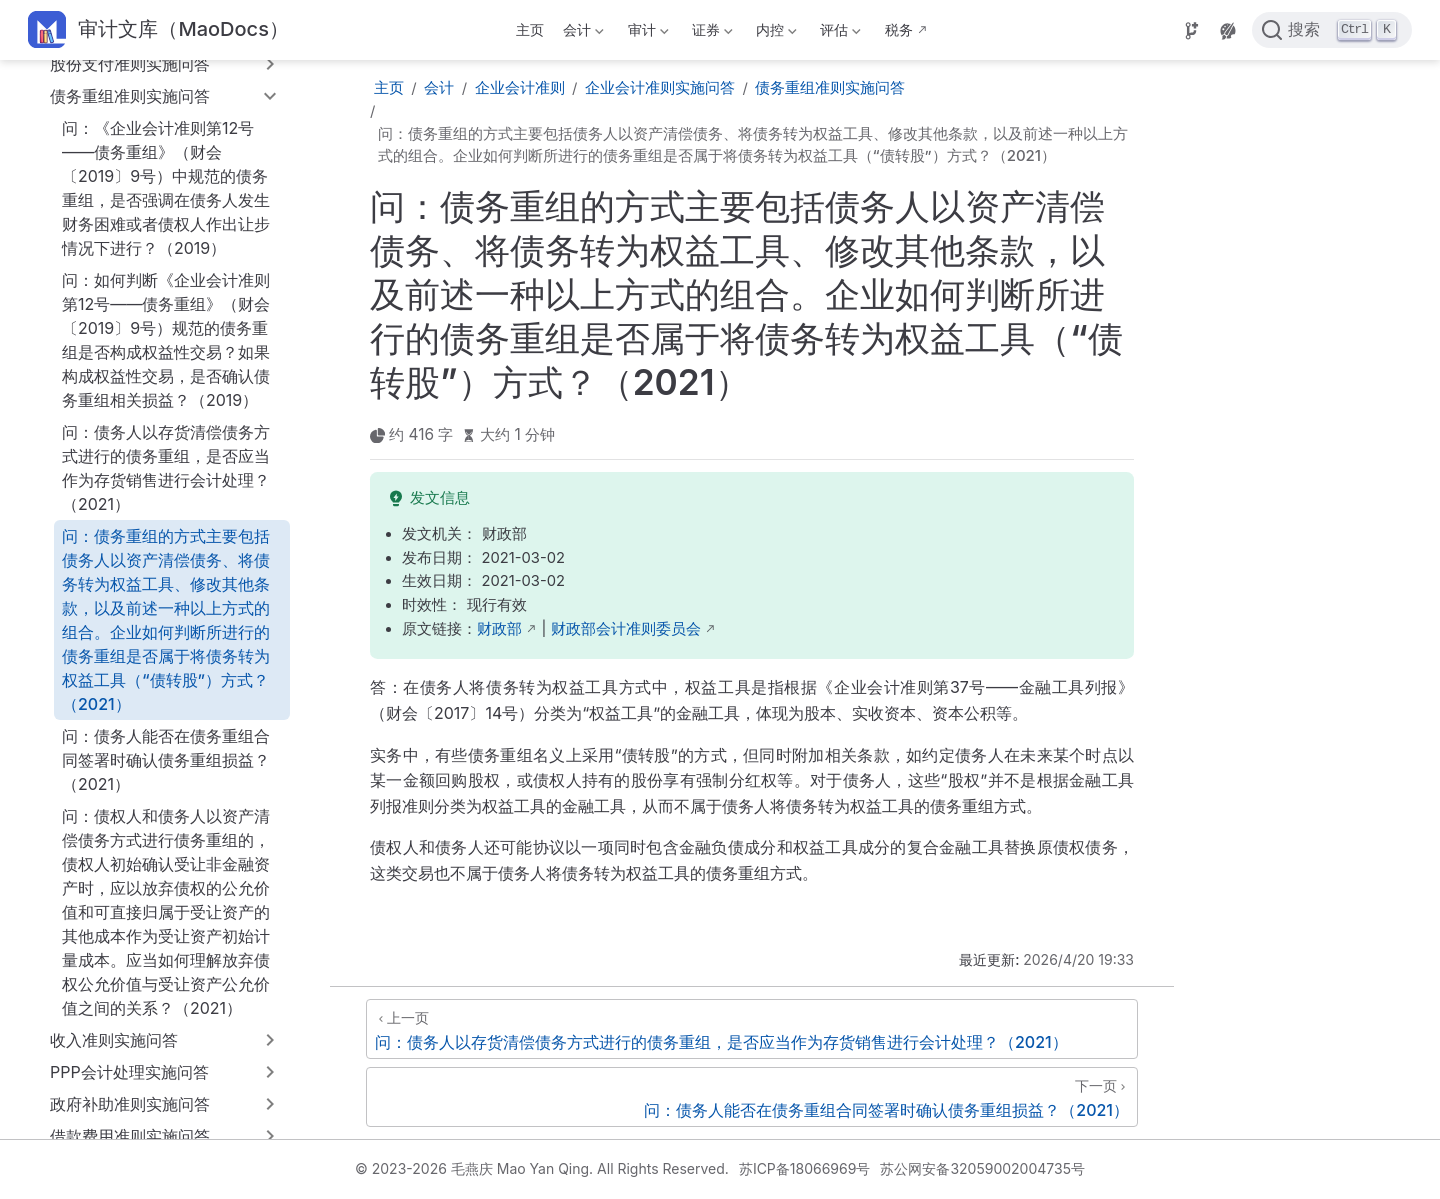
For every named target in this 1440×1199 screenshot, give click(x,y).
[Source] (1192, 31)
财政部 (499, 629)
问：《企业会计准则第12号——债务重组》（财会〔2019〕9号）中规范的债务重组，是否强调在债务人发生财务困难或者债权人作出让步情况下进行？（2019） (166, 188)
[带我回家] (158, 30)
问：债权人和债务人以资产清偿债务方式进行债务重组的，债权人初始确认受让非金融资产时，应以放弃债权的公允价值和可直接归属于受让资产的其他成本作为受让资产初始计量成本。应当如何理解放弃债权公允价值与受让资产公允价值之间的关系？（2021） (166, 912)
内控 (775, 33)
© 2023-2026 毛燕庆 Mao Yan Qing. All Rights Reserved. (542, 1168)
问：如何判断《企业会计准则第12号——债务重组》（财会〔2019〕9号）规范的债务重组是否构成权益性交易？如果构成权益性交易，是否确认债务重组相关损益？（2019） (166, 340)
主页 (530, 29)
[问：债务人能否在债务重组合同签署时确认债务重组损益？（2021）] (752, 1097)
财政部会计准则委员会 (626, 629)
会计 (582, 33)
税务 (899, 29)
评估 (839, 33)
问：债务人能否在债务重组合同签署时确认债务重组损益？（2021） (166, 760)
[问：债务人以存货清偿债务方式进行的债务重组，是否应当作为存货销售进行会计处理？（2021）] (752, 1029)
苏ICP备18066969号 (805, 1168)
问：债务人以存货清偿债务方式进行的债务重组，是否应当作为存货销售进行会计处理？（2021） (166, 468)
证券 (710, 33)
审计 (646, 33)
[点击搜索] (1332, 30)
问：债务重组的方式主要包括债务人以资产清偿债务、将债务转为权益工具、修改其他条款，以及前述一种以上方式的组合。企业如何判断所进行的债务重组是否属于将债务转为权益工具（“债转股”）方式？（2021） (166, 620)
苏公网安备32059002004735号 (982, 1168)
